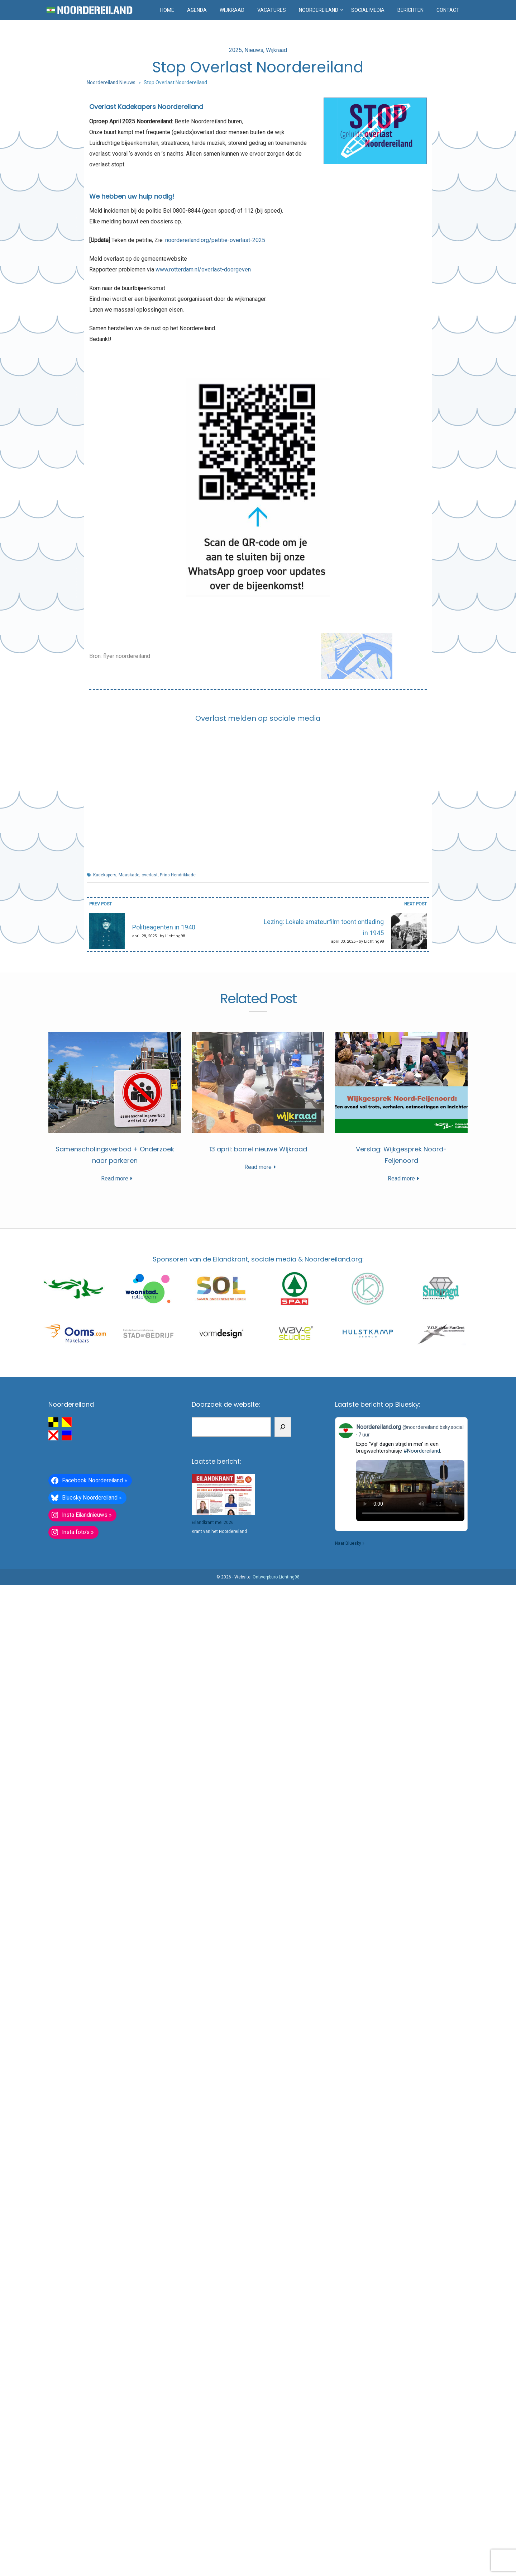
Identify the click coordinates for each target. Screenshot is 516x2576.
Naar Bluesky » (349, 2505)
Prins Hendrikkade (178, 874)
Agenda (197, 10)
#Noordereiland (421, 2413)
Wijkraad (232, 10)
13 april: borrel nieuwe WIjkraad (258, 1745)
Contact (447, 10)
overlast (150, 874)
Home (167, 10)
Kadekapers (104, 874)
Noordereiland (318, 10)
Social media (367, 10)
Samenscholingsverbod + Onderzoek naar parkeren (258, 1367)
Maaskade (129, 874)
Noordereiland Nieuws (111, 82)
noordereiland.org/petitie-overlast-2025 (215, 240)
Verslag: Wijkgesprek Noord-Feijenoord (258, 2122)
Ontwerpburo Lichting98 (276, 2539)
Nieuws (253, 50)
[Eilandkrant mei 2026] (223, 2456)
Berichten (410, 10)
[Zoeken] (282, 2389)
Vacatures (271, 10)
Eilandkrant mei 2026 (213, 2484)
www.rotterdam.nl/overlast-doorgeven (203, 269)
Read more (258, 1385)
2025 (235, 50)
